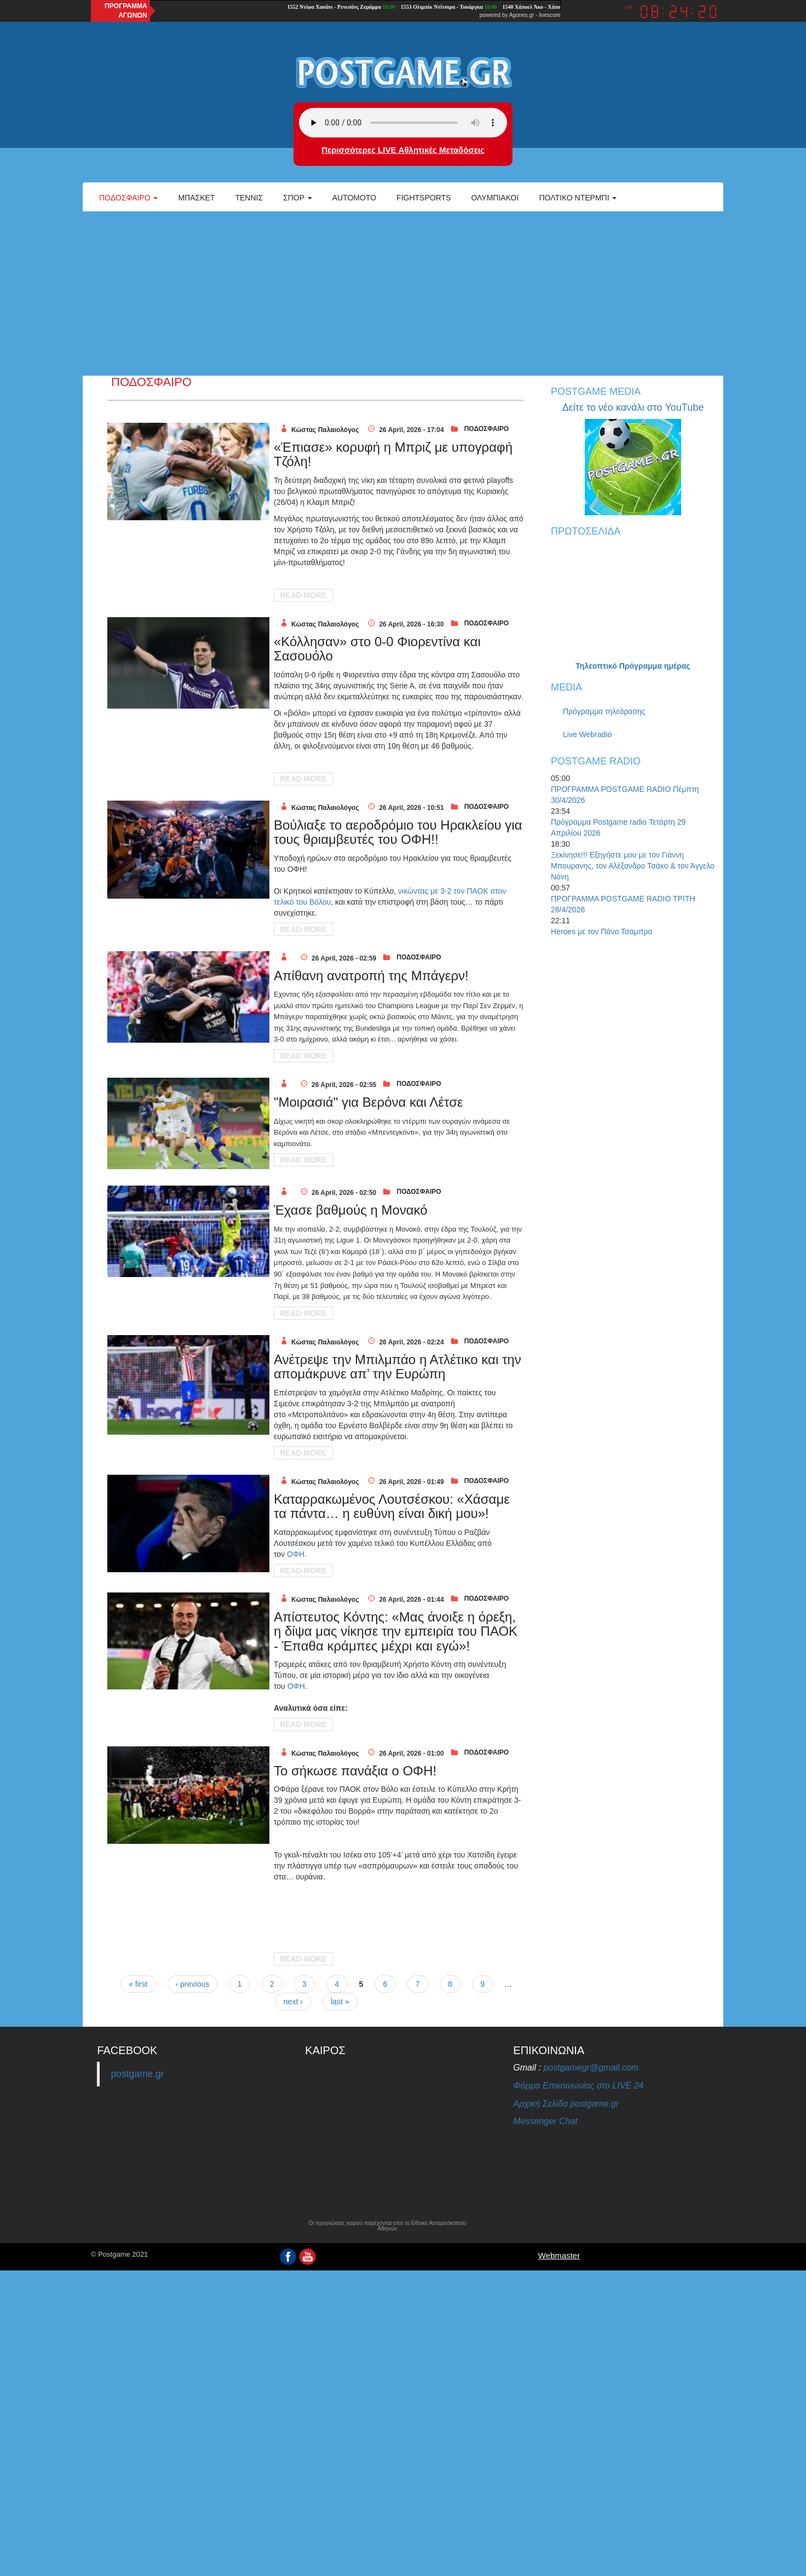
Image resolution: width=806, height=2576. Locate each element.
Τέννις (249, 197)
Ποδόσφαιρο (128, 197)
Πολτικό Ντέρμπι (578, 197)
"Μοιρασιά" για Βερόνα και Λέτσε (368, 1102)
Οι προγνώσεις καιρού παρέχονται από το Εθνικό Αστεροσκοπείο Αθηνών (387, 2226)
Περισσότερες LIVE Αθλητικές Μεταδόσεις (402, 149)
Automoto (354, 197)
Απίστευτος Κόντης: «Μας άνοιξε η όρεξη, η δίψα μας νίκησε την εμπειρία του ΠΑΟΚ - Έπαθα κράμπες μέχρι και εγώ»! (395, 1631)
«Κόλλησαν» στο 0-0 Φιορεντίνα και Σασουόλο (377, 648)
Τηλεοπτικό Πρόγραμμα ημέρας (632, 666)
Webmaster (559, 2255)
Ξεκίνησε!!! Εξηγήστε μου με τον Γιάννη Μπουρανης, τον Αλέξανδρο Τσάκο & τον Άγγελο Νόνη (633, 865)
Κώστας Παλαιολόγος (325, 430)
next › (293, 2001)
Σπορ (297, 197)
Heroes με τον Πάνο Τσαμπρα (601, 931)
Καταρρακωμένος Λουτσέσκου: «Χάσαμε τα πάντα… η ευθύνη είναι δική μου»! (392, 1506)
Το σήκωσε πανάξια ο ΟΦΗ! (355, 1770)
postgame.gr (137, 2073)
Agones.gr (521, 15)
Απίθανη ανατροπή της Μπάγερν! (371, 975)
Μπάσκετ (196, 197)
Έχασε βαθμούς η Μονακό (351, 1210)
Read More (303, 595)
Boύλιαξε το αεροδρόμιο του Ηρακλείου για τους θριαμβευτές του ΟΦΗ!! (398, 832)
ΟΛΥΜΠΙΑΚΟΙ (495, 197)
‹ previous (192, 1984)
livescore (549, 15)
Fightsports (423, 197)
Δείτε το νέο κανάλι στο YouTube (633, 407)
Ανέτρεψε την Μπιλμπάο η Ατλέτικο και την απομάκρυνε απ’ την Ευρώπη (397, 1366)
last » (340, 2001)
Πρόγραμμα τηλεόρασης (604, 711)
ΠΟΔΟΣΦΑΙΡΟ (486, 429)
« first (138, 1984)
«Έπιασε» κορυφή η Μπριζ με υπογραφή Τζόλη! (393, 454)
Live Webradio (587, 734)
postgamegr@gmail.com (590, 2067)
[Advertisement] (403, 293)
